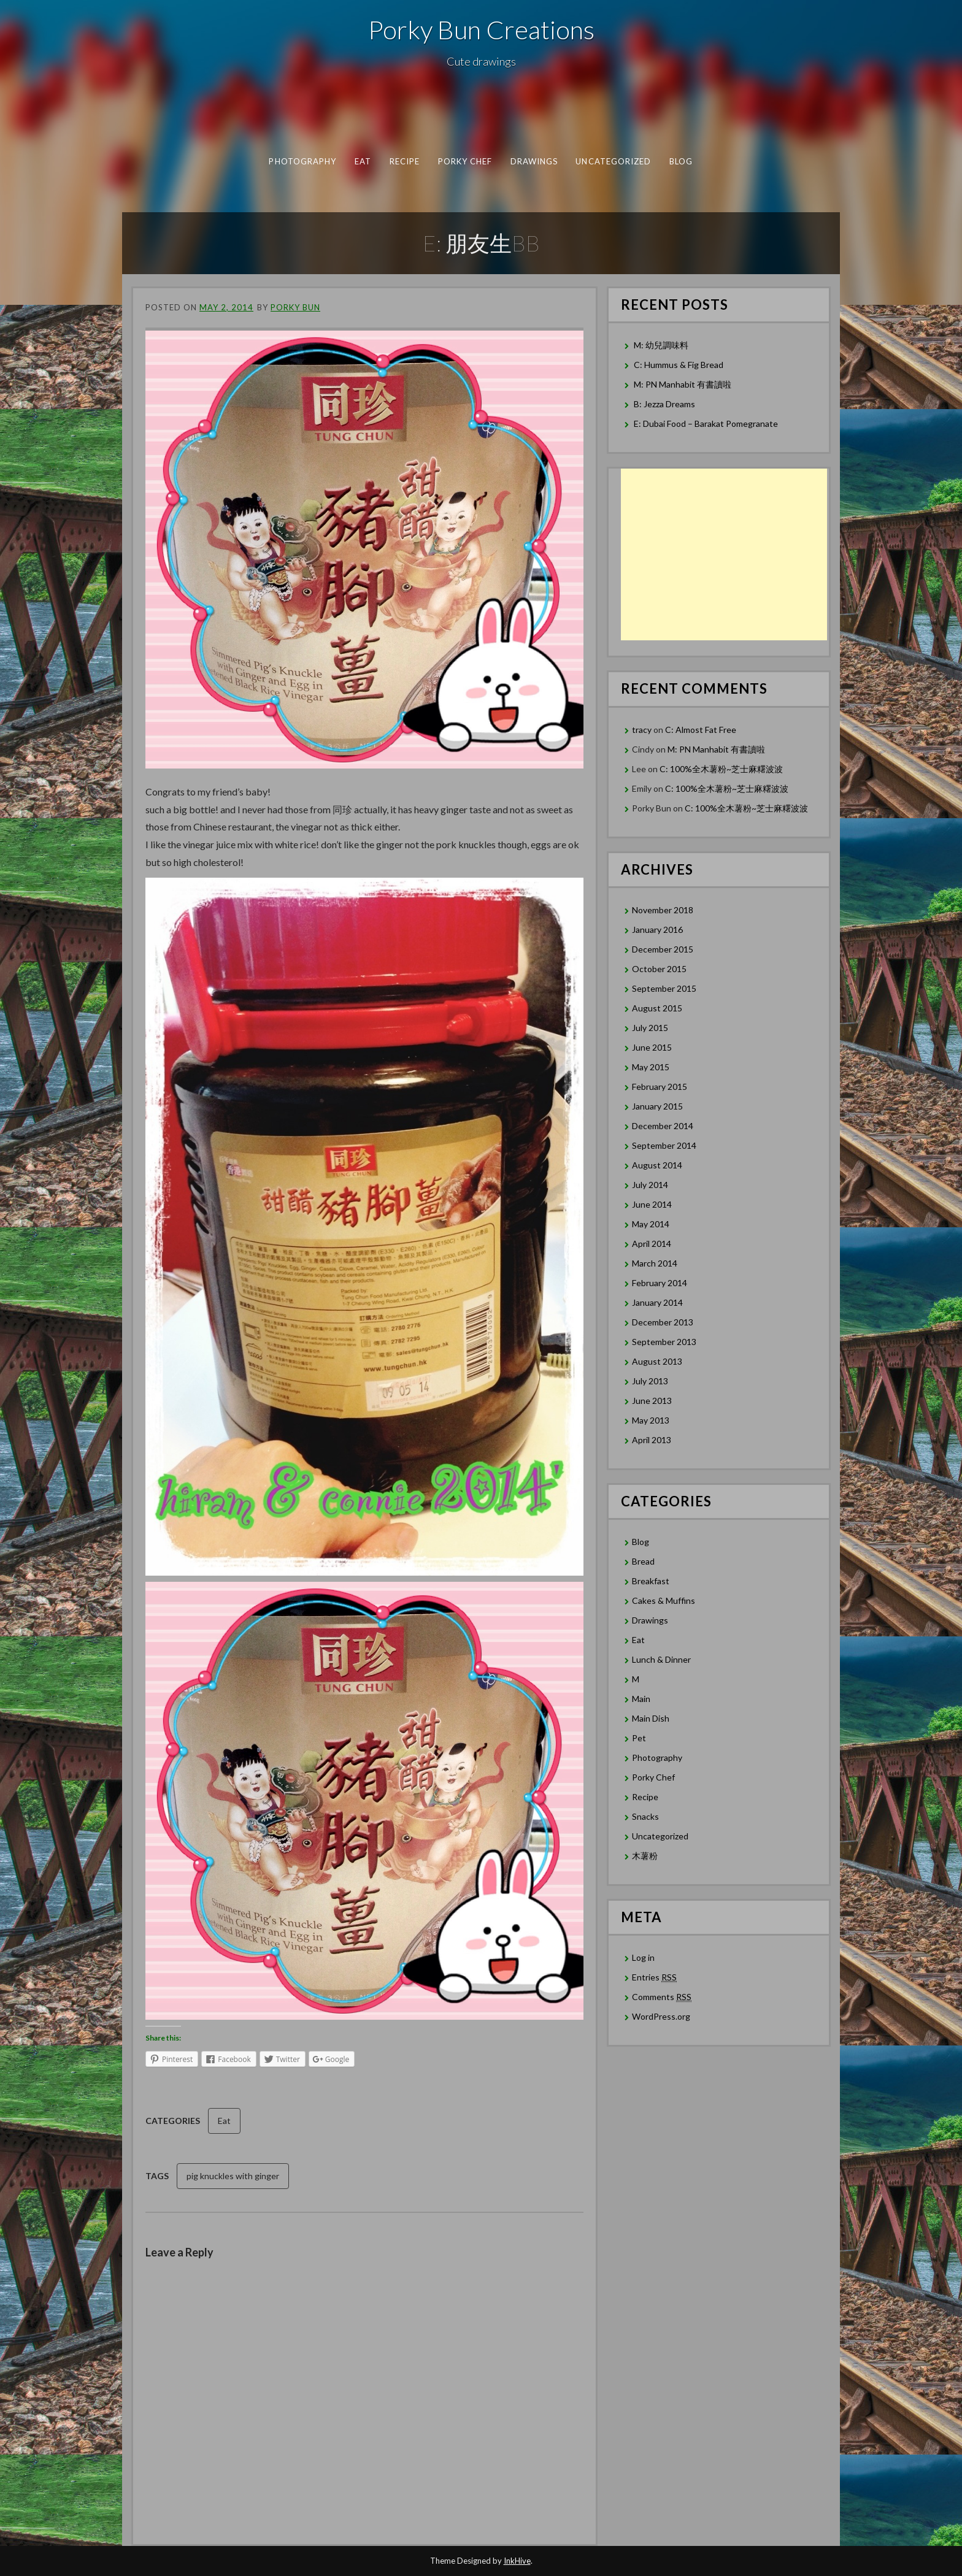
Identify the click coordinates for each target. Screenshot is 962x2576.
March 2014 (654, 1263)
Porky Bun (295, 307)
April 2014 (651, 1243)
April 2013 (651, 1440)
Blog (681, 161)
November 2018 (662, 910)
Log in (643, 1957)
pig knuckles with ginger (233, 2176)
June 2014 (652, 1204)
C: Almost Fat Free (700, 729)
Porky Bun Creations (481, 29)
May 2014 (650, 1224)
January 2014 (657, 1302)
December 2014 (662, 1126)
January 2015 (657, 1106)
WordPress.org (661, 2016)
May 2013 (650, 1420)
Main (641, 1698)
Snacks (645, 1816)
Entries (654, 1977)
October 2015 (659, 969)
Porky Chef (465, 161)
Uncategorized (613, 161)
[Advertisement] (724, 554)
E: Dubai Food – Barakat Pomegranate (707, 423)
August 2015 (657, 1008)
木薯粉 (645, 1855)
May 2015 (650, 1067)
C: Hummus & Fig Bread (679, 364)
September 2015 (664, 988)
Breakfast (650, 1581)
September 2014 (664, 1145)
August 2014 (657, 1165)
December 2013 (662, 1322)
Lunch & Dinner (661, 1659)
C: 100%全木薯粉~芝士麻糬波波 (721, 769)
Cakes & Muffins (663, 1600)
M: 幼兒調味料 (661, 345)
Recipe (405, 161)
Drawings (534, 161)
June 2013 (652, 1400)
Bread (643, 1561)
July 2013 (650, 1381)
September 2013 (664, 1341)
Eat (363, 161)
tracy (642, 729)
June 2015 (652, 1047)
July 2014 (650, 1184)
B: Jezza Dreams (665, 404)
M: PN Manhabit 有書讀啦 (682, 384)
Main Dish (650, 1718)
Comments (661, 1997)
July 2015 (650, 1027)
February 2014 (659, 1283)
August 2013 (657, 1361)
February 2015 (659, 1086)
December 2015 (662, 949)
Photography (302, 161)
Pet (639, 1738)
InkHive (517, 2561)
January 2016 (657, 929)
